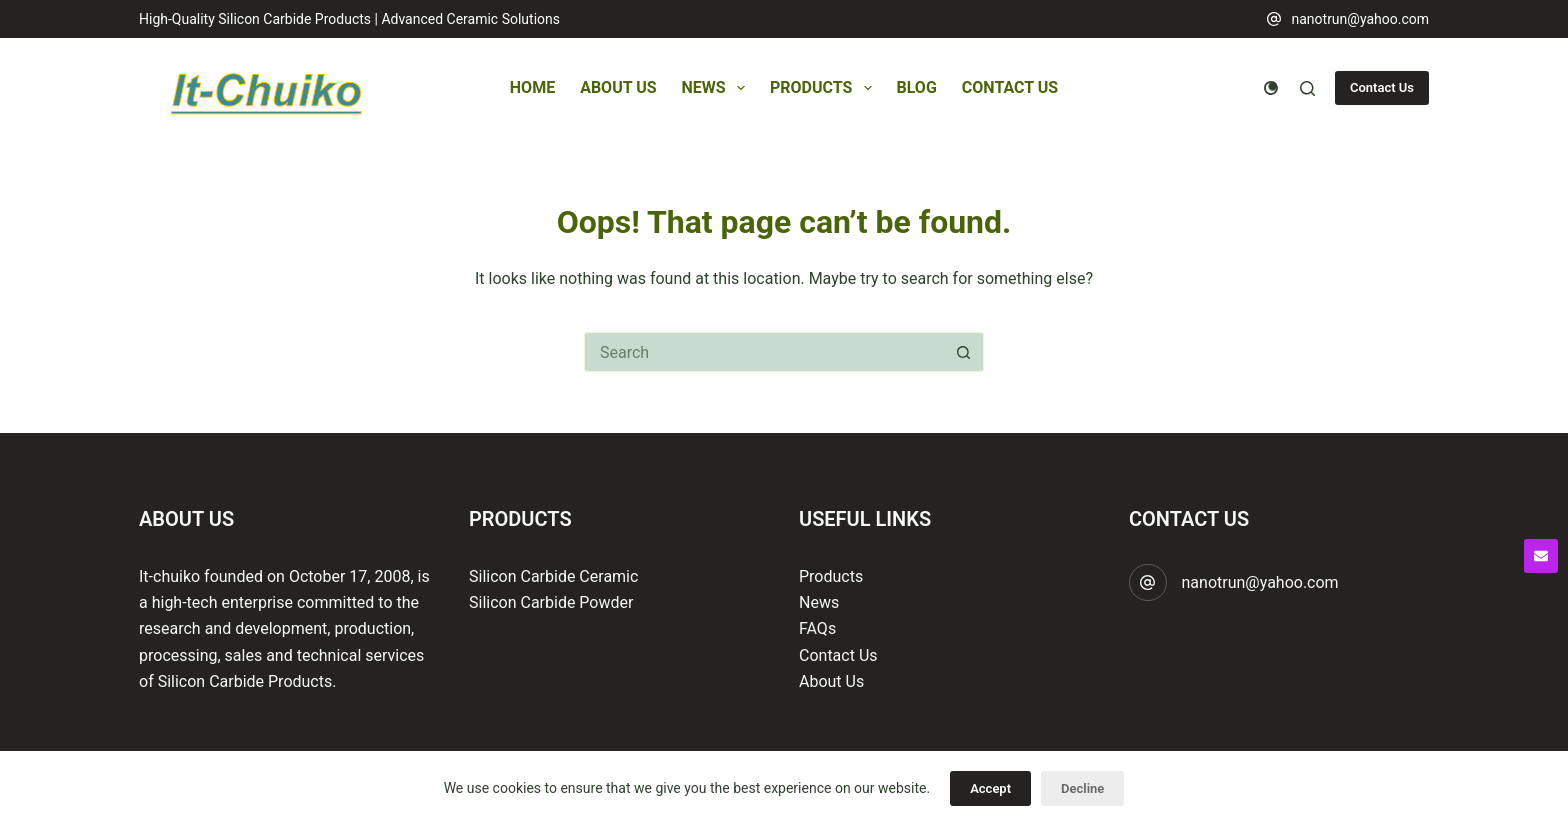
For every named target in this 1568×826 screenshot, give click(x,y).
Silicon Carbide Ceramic (553, 576)
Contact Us (1010, 87)
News (717, 88)
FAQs (817, 628)
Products (825, 88)
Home (532, 87)
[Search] (1307, 88)
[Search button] (964, 352)
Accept (990, 788)
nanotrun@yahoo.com (1360, 19)
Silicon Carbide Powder (551, 602)
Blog (917, 87)
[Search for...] (764, 352)
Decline (1082, 788)
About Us (618, 87)
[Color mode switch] (1271, 88)
